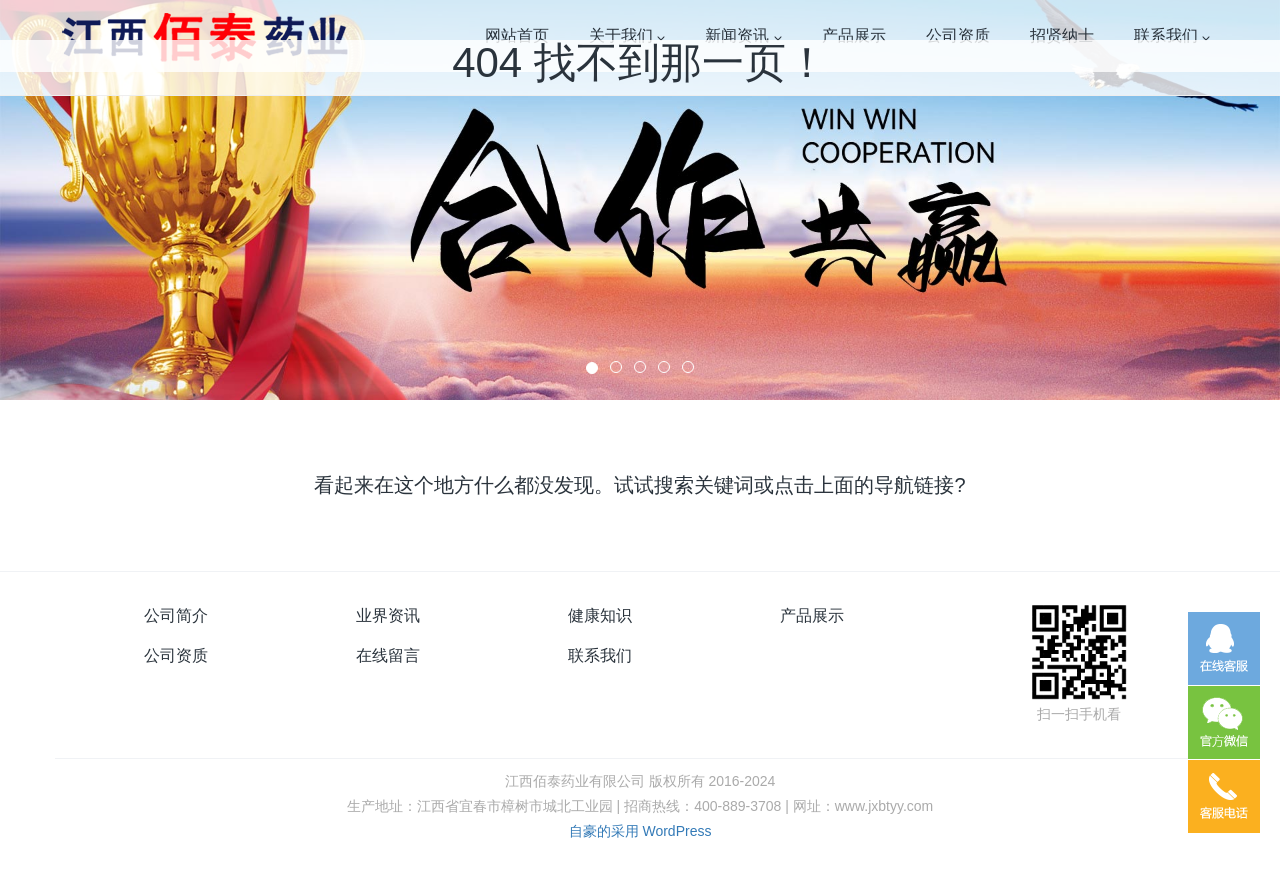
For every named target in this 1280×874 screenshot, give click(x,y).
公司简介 (176, 615)
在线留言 (388, 655)
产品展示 (812, 615)
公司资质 (176, 655)
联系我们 (600, 655)
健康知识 (600, 615)
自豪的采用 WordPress (640, 831)
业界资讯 (388, 615)
